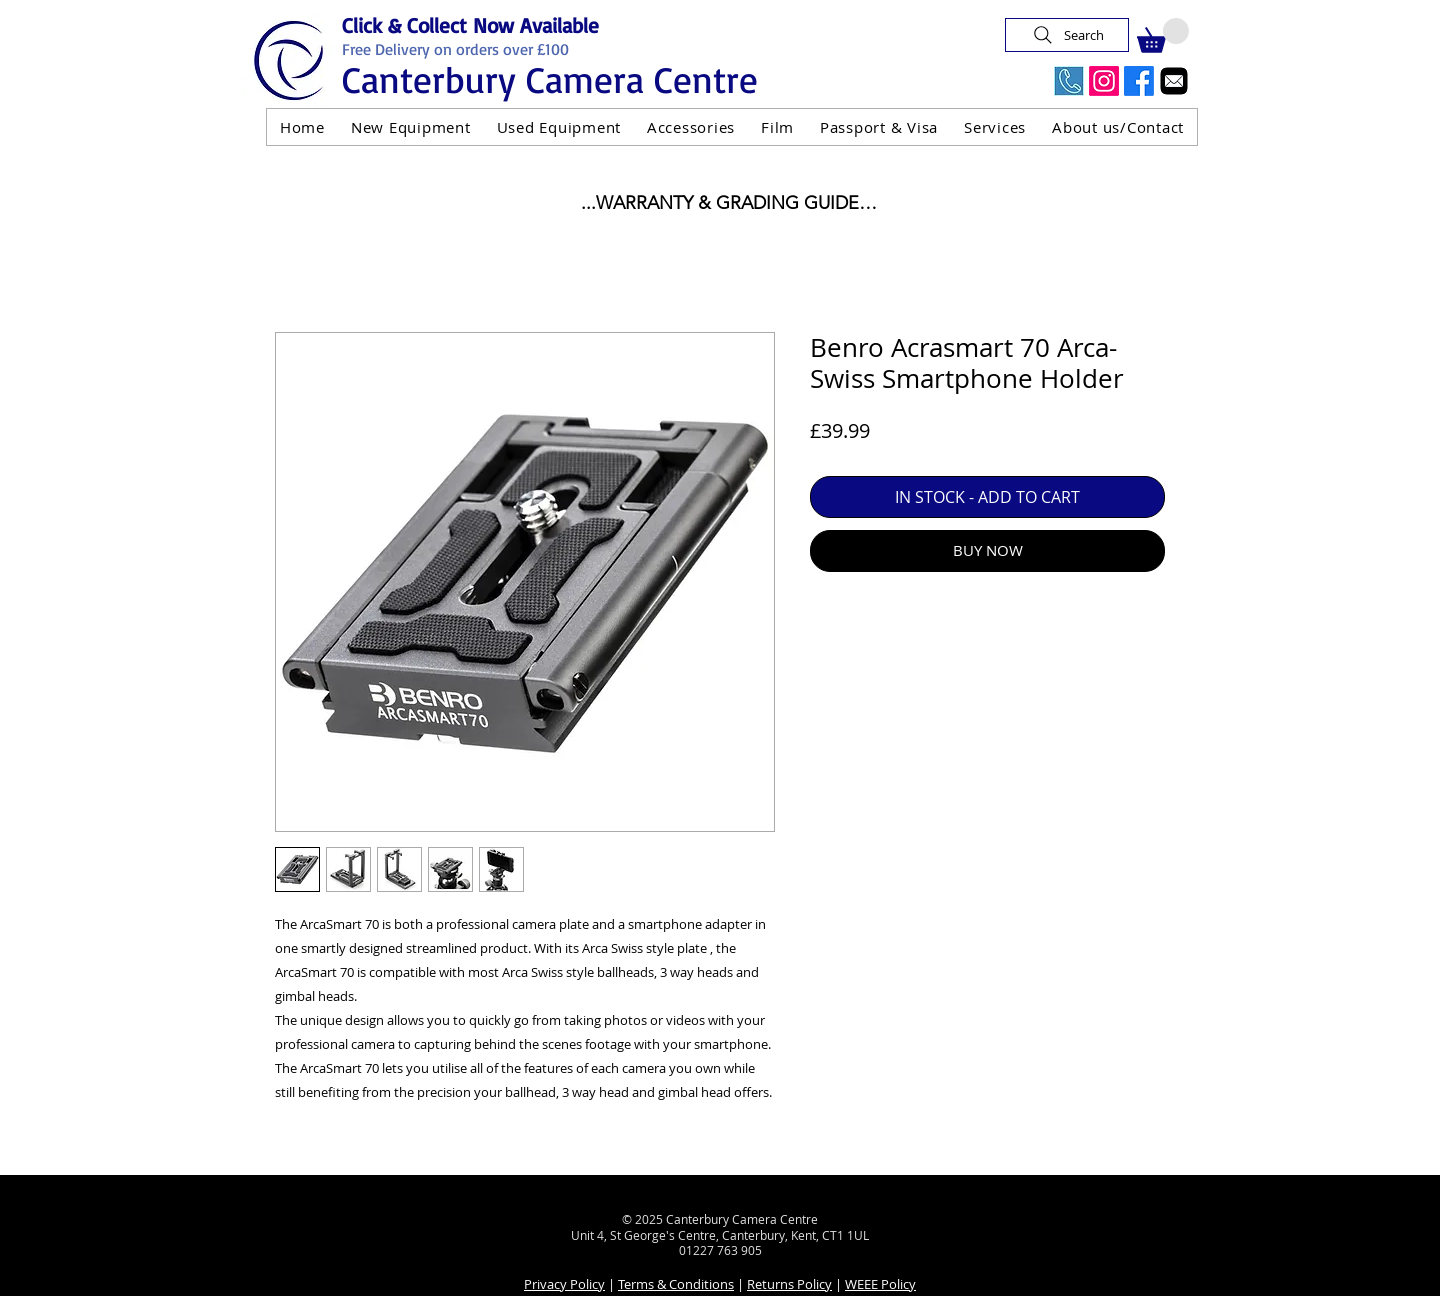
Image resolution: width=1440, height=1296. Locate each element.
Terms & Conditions (676, 1284)
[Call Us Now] (1069, 81)
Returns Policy (789, 1284)
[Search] (1067, 35)
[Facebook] (1139, 81)
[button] (1163, 35)
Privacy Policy (564, 1284)
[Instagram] (1104, 81)
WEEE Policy (880, 1284)
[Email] (1174, 81)
